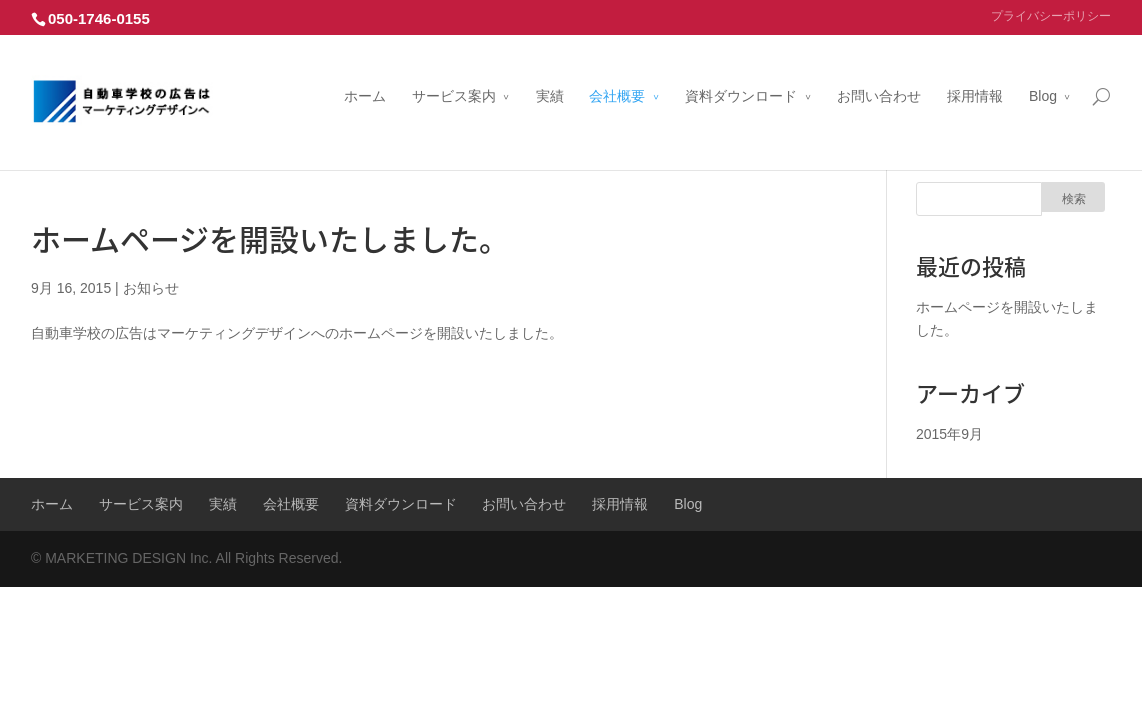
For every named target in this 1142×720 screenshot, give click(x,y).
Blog (1043, 73)
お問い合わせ (879, 73)
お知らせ (151, 288)
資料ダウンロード (741, 73)
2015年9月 (949, 434)
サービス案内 (454, 73)
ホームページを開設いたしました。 (270, 238)
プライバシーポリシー (1051, 16)
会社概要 (617, 73)
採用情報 (975, 73)
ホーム (365, 73)
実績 (550, 73)
